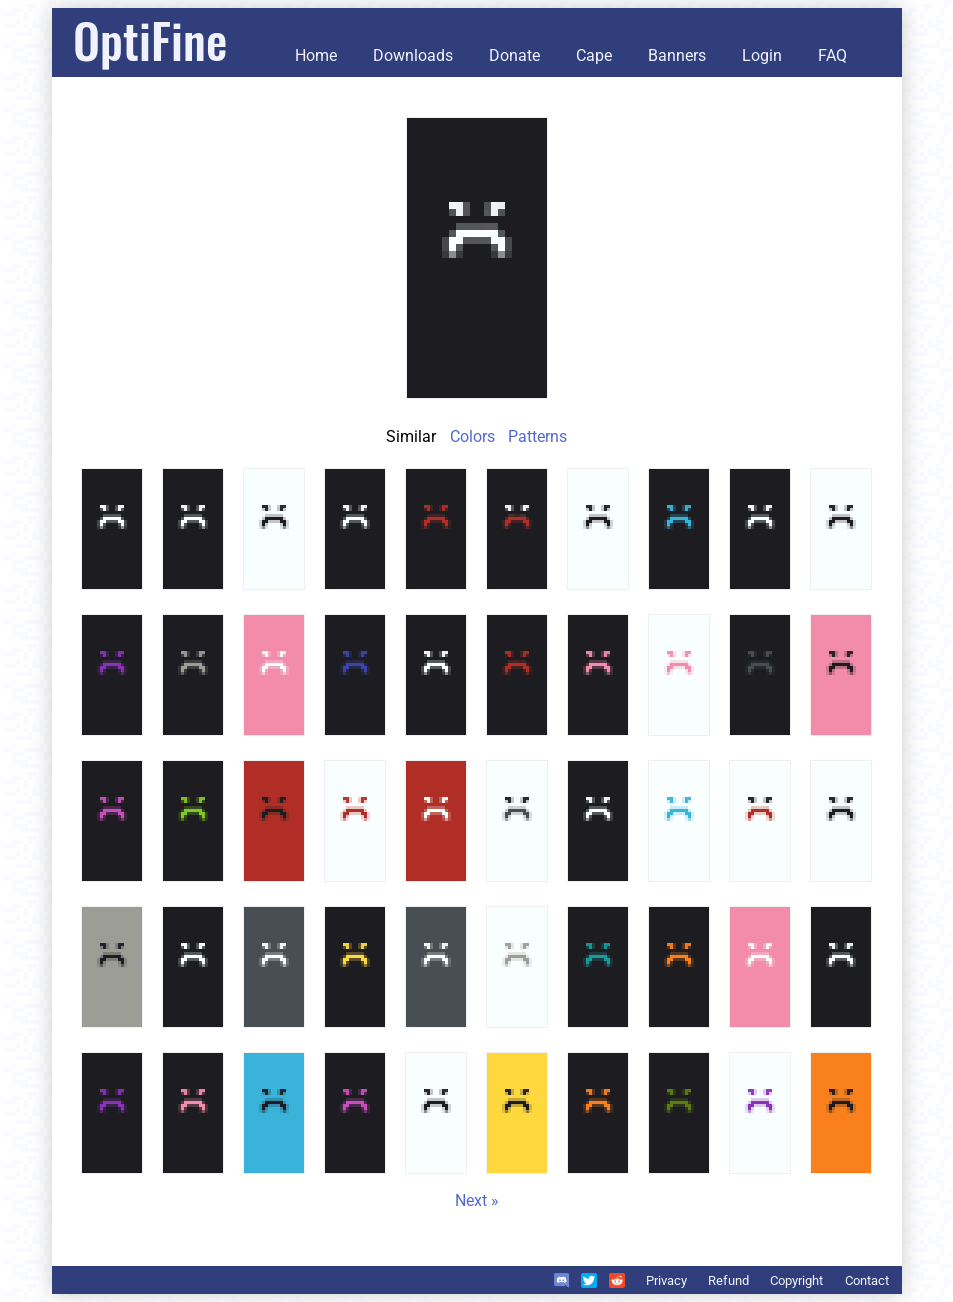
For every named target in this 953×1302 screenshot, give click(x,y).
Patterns (537, 436)
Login (762, 55)
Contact (867, 1280)
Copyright (796, 1280)
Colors (472, 436)
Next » (477, 1200)
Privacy (666, 1280)
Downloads (413, 55)
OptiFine (150, 39)
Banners (677, 55)
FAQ (832, 55)
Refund (728, 1280)
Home (316, 55)
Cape (594, 55)
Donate (514, 55)
